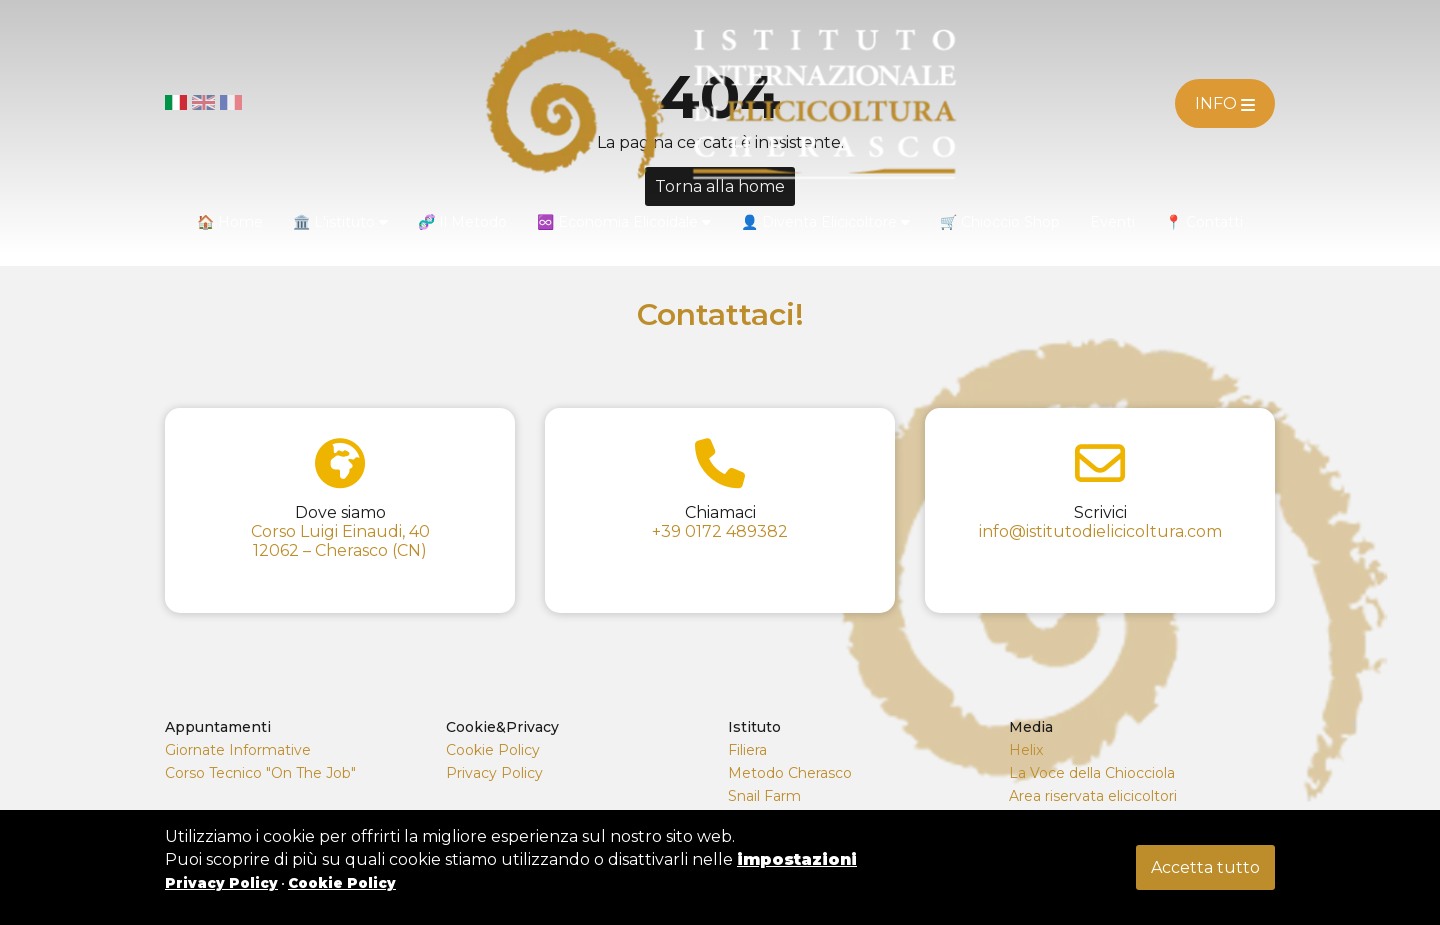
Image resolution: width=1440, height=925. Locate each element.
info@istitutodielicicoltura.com (1100, 531)
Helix (1026, 750)
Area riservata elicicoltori (1093, 796)
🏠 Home (230, 222)
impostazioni (797, 859)
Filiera (747, 750)
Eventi (1112, 222)
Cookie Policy (493, 750)
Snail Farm (764, 796)
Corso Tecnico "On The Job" (260, 773)
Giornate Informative (238, 750)
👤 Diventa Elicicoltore (825, 222)
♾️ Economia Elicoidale (624, 222)
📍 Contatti (1204, 222)
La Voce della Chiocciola (1092, 773)
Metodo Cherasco (790, 773)
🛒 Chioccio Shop (1000, 222)
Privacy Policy (494, 773)
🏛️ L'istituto (340, 222)
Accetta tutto (1205, 867)
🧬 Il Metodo (462, 222)
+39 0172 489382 (720, 531)
